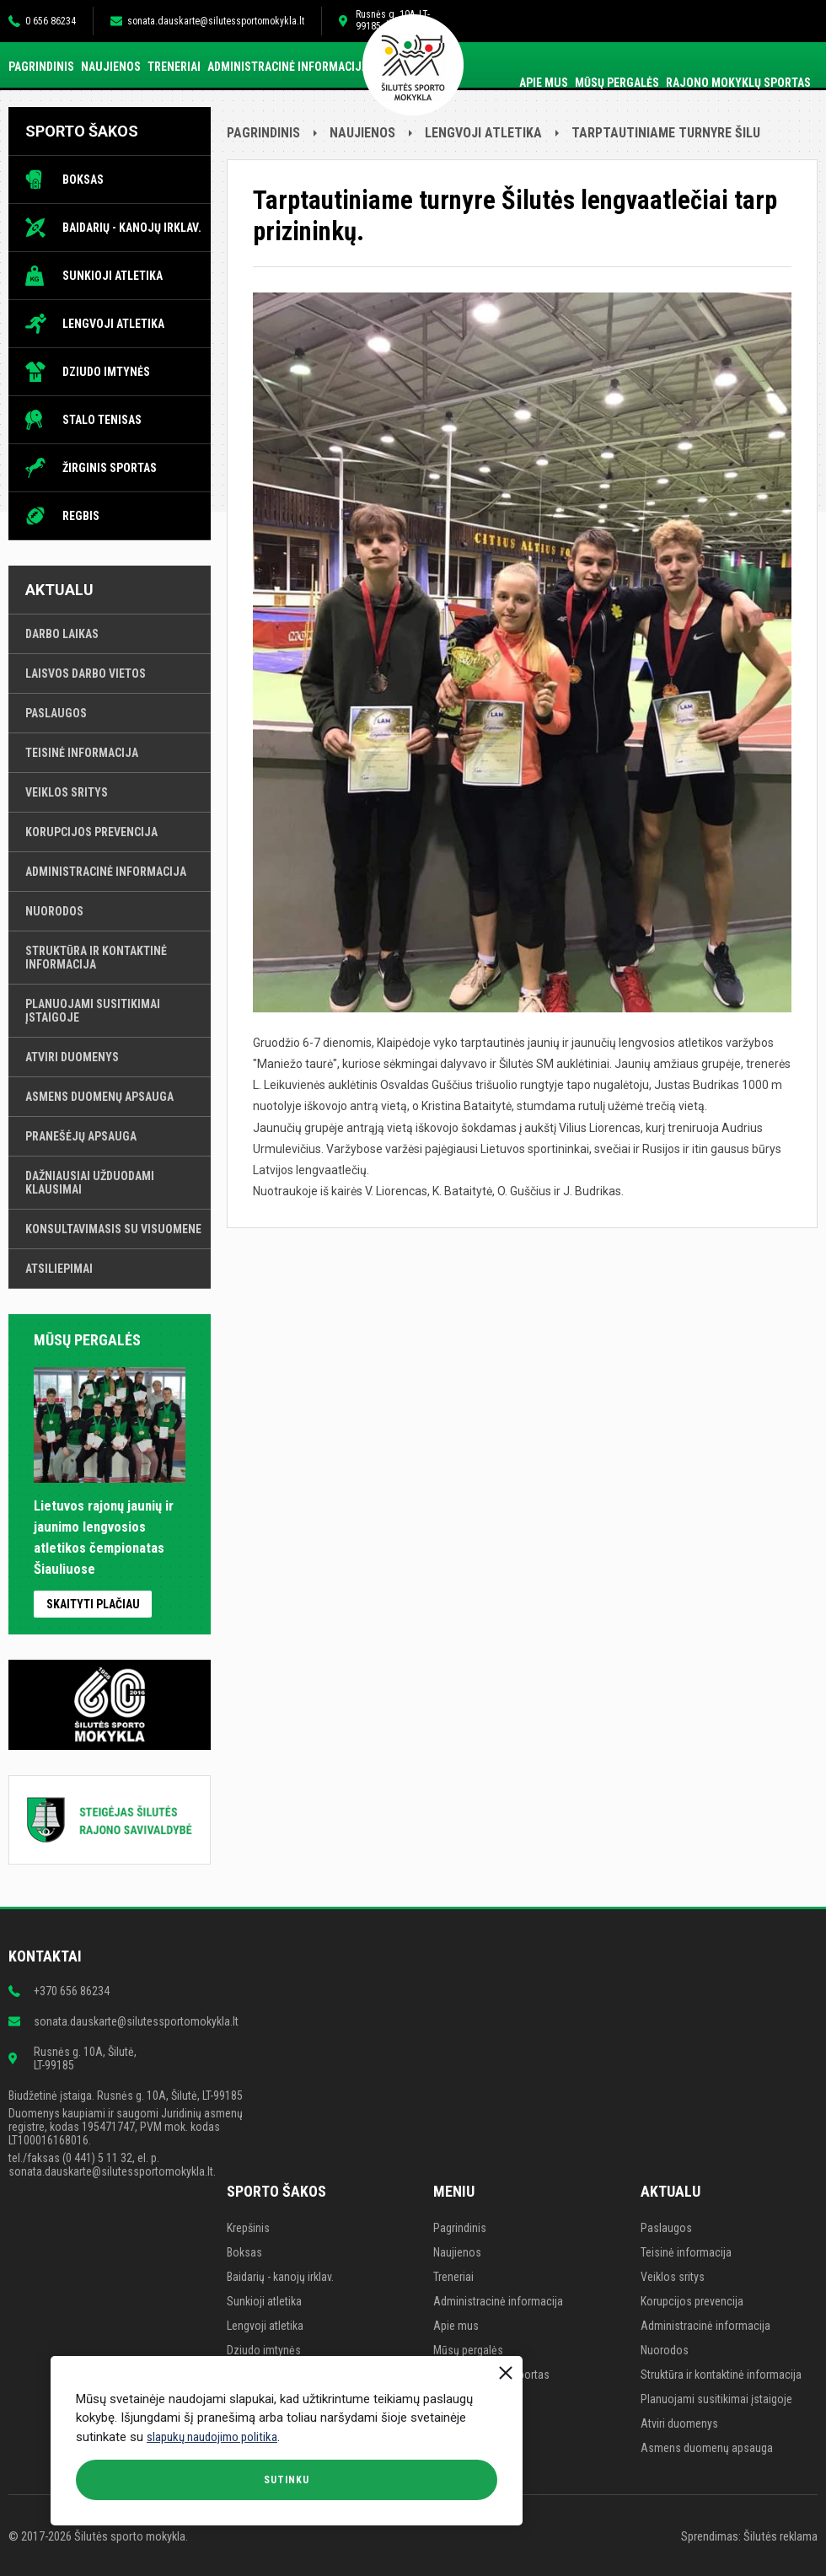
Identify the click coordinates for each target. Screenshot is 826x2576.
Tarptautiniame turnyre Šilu (665, 133)
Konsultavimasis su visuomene (113, 1229)
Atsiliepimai (59, 1268)
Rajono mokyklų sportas (738, 82)
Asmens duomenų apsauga (99, 1096)
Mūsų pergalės (617, 82)
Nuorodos (54, 911)
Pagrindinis (41, 66)
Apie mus (543, 82)
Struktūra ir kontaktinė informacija (96, 957)
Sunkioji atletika (112, 275)
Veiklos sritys (66, 792)
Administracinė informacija (287, 66)
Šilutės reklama (780, 2536)
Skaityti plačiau (93, 1604)
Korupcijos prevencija (91, 832)
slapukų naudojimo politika (212, 2437)
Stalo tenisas (102, 420)
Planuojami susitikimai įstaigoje (92, 1010)
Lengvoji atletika (113, 323)
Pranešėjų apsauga (81, 1136)
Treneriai (174, 66)
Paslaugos (56, 713)
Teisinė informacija (81, 752)
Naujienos (111, 66)
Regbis (80, 516)
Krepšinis (248, 2228)
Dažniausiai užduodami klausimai (89, 1182)
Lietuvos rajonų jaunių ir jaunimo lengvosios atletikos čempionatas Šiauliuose (109, 1527)
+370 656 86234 (72, 1991)
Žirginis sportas (109, 468)
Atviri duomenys (72, 1057)
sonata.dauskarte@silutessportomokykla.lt (215, 21)
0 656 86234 (50, 21)
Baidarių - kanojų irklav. (131, 227)
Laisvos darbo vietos (85, 673)
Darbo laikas (62, 634)
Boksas (83, 179)
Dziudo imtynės (106, 371)
